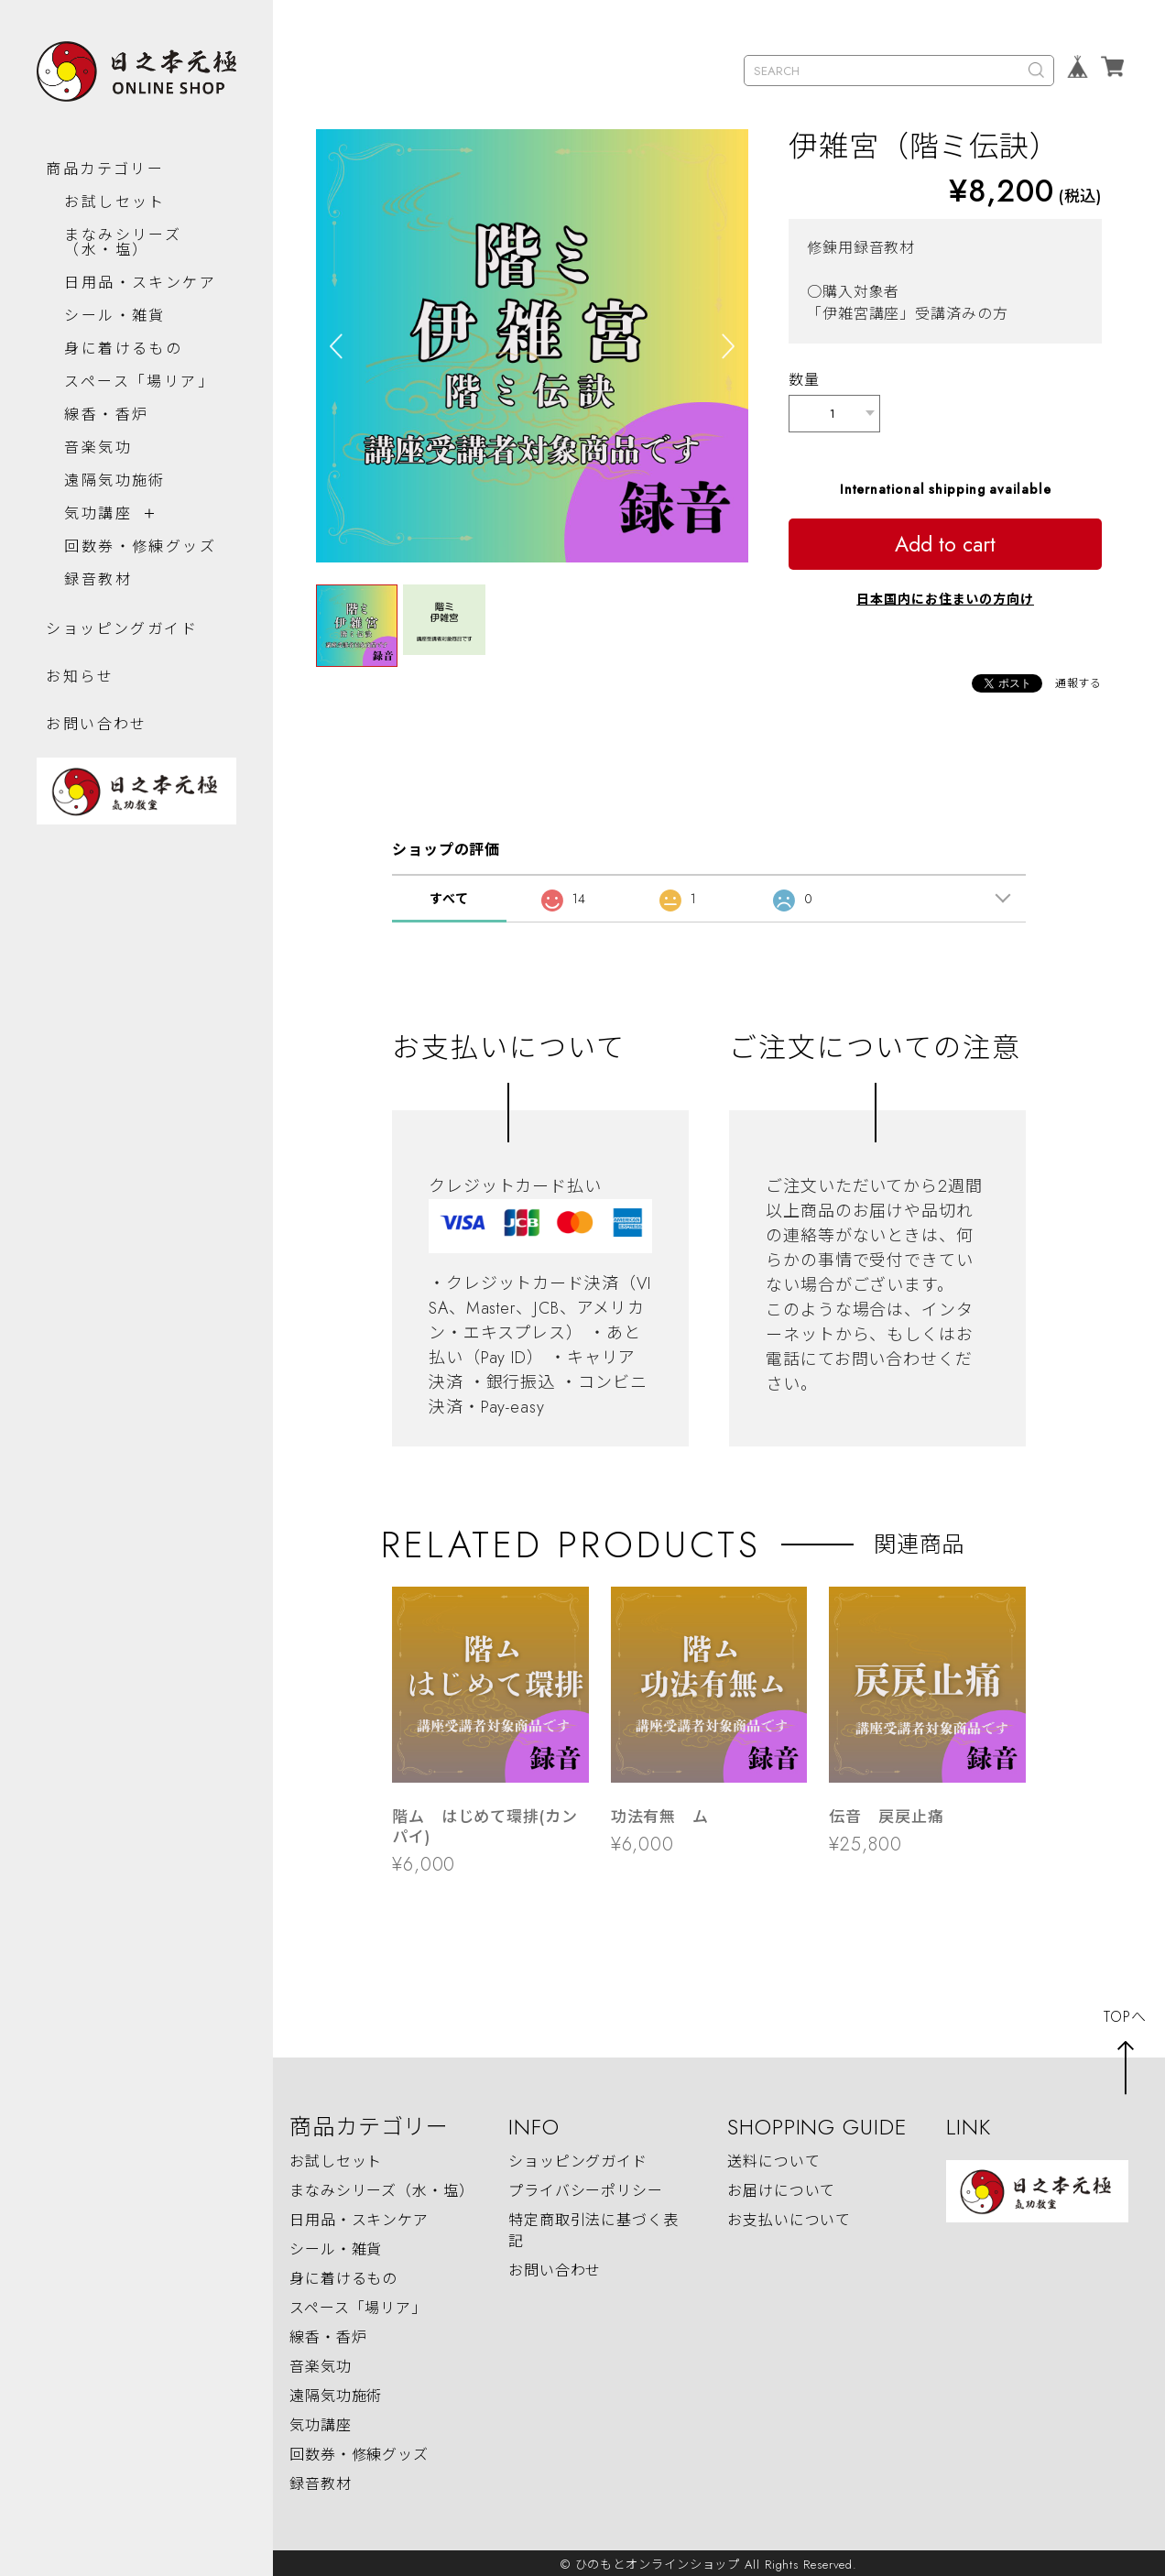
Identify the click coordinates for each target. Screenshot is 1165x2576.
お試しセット (114, 195)
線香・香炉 (106, 422)
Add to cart (945, 540)
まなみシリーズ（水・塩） (122, 236)
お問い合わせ (96, 747)
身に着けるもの (123, 356)
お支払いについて (789, 2216)
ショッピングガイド (122, 651)
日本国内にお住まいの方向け (945, 595)
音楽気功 (98, 455)
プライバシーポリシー (585, 2187)
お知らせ (80, 699)
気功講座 (98, 521)
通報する (1079, 679)
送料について (773, 2157)
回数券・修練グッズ (131, 562)
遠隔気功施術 (114, 488)
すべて (449, 895)
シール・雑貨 (114, 323)
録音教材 (98, 602)
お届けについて (781, 2187)
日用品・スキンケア (131, 283)
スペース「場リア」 (139, 389)
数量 (804, 379)
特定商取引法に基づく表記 (593, 2226)
